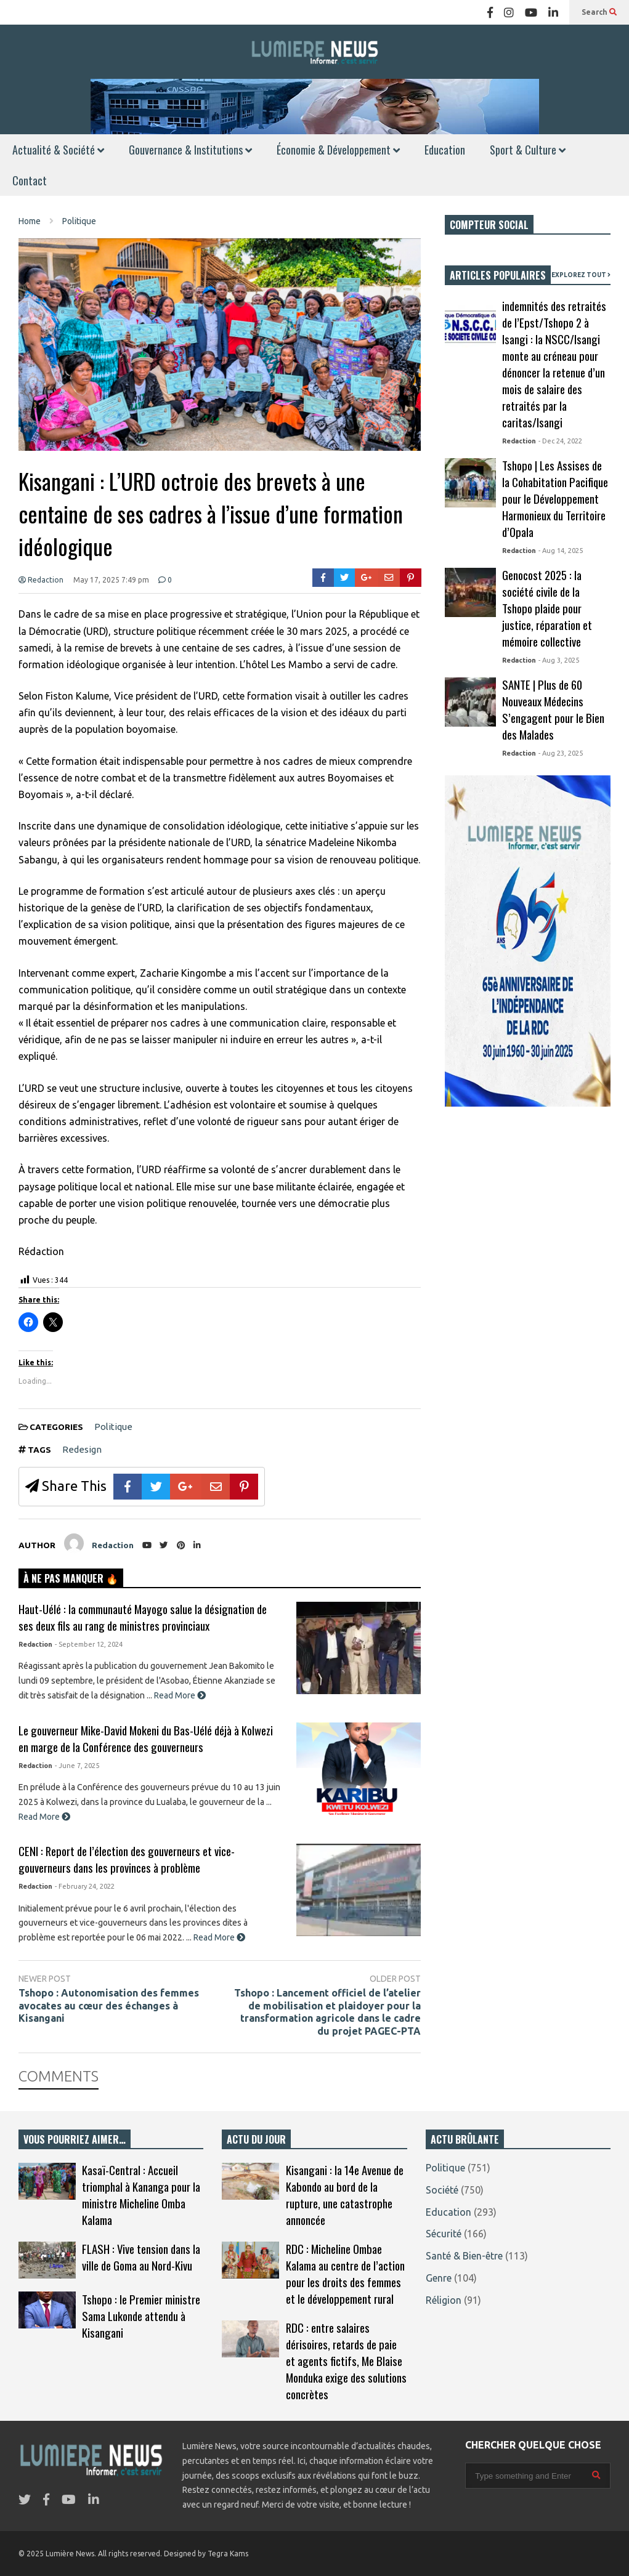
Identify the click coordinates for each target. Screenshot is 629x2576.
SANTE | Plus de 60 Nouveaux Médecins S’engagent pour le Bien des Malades (553, 709)
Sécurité (443, 2233)
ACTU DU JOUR (256, 2139)
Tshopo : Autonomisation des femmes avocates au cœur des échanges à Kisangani (108, 2005)
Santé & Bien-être (464, 2255)
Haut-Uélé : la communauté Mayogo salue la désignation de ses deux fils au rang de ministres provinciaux (142, 1617)
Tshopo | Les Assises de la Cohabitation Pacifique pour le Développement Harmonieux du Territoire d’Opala (555, 498)
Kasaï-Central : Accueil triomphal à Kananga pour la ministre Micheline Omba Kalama (141, 2195)
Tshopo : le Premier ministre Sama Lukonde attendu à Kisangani (141, 2316)
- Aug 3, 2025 (558, 660)
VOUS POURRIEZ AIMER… (74, 2139)
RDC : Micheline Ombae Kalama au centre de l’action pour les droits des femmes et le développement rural (345, 2273)
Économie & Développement (338, 150)
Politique (113, 1426)
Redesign (82, 1449)
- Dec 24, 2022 (560, 441)
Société (442, 2189)
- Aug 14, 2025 (560, 550)
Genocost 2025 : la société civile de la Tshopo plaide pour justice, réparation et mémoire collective (547, 608)
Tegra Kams (228, 2554)
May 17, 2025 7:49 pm (111, 580)
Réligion (443, 2300)
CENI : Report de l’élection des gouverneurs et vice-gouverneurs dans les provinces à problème (126, 1859)
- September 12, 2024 (89, 1644)
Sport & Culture (528, 150)
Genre (439, 2277)
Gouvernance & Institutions (190, 150)
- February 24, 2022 (85, 1886)
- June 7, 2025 (77, 1765)
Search (599, 12)
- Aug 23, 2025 (560, 753)
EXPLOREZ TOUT (581, 275)
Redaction (40, 580)
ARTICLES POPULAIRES (498, 275)
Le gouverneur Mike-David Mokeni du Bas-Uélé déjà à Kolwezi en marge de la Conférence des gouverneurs (145, 1738)
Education (444, 150)
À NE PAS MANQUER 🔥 (70, 1578)
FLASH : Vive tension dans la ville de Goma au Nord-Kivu (141, 2257)
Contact (29, 180)
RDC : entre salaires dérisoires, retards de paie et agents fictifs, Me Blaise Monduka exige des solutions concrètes (346, 2360)
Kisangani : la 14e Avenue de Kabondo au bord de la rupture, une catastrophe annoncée (345, 2195)
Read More (180, 1695)
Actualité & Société (58, 150)
